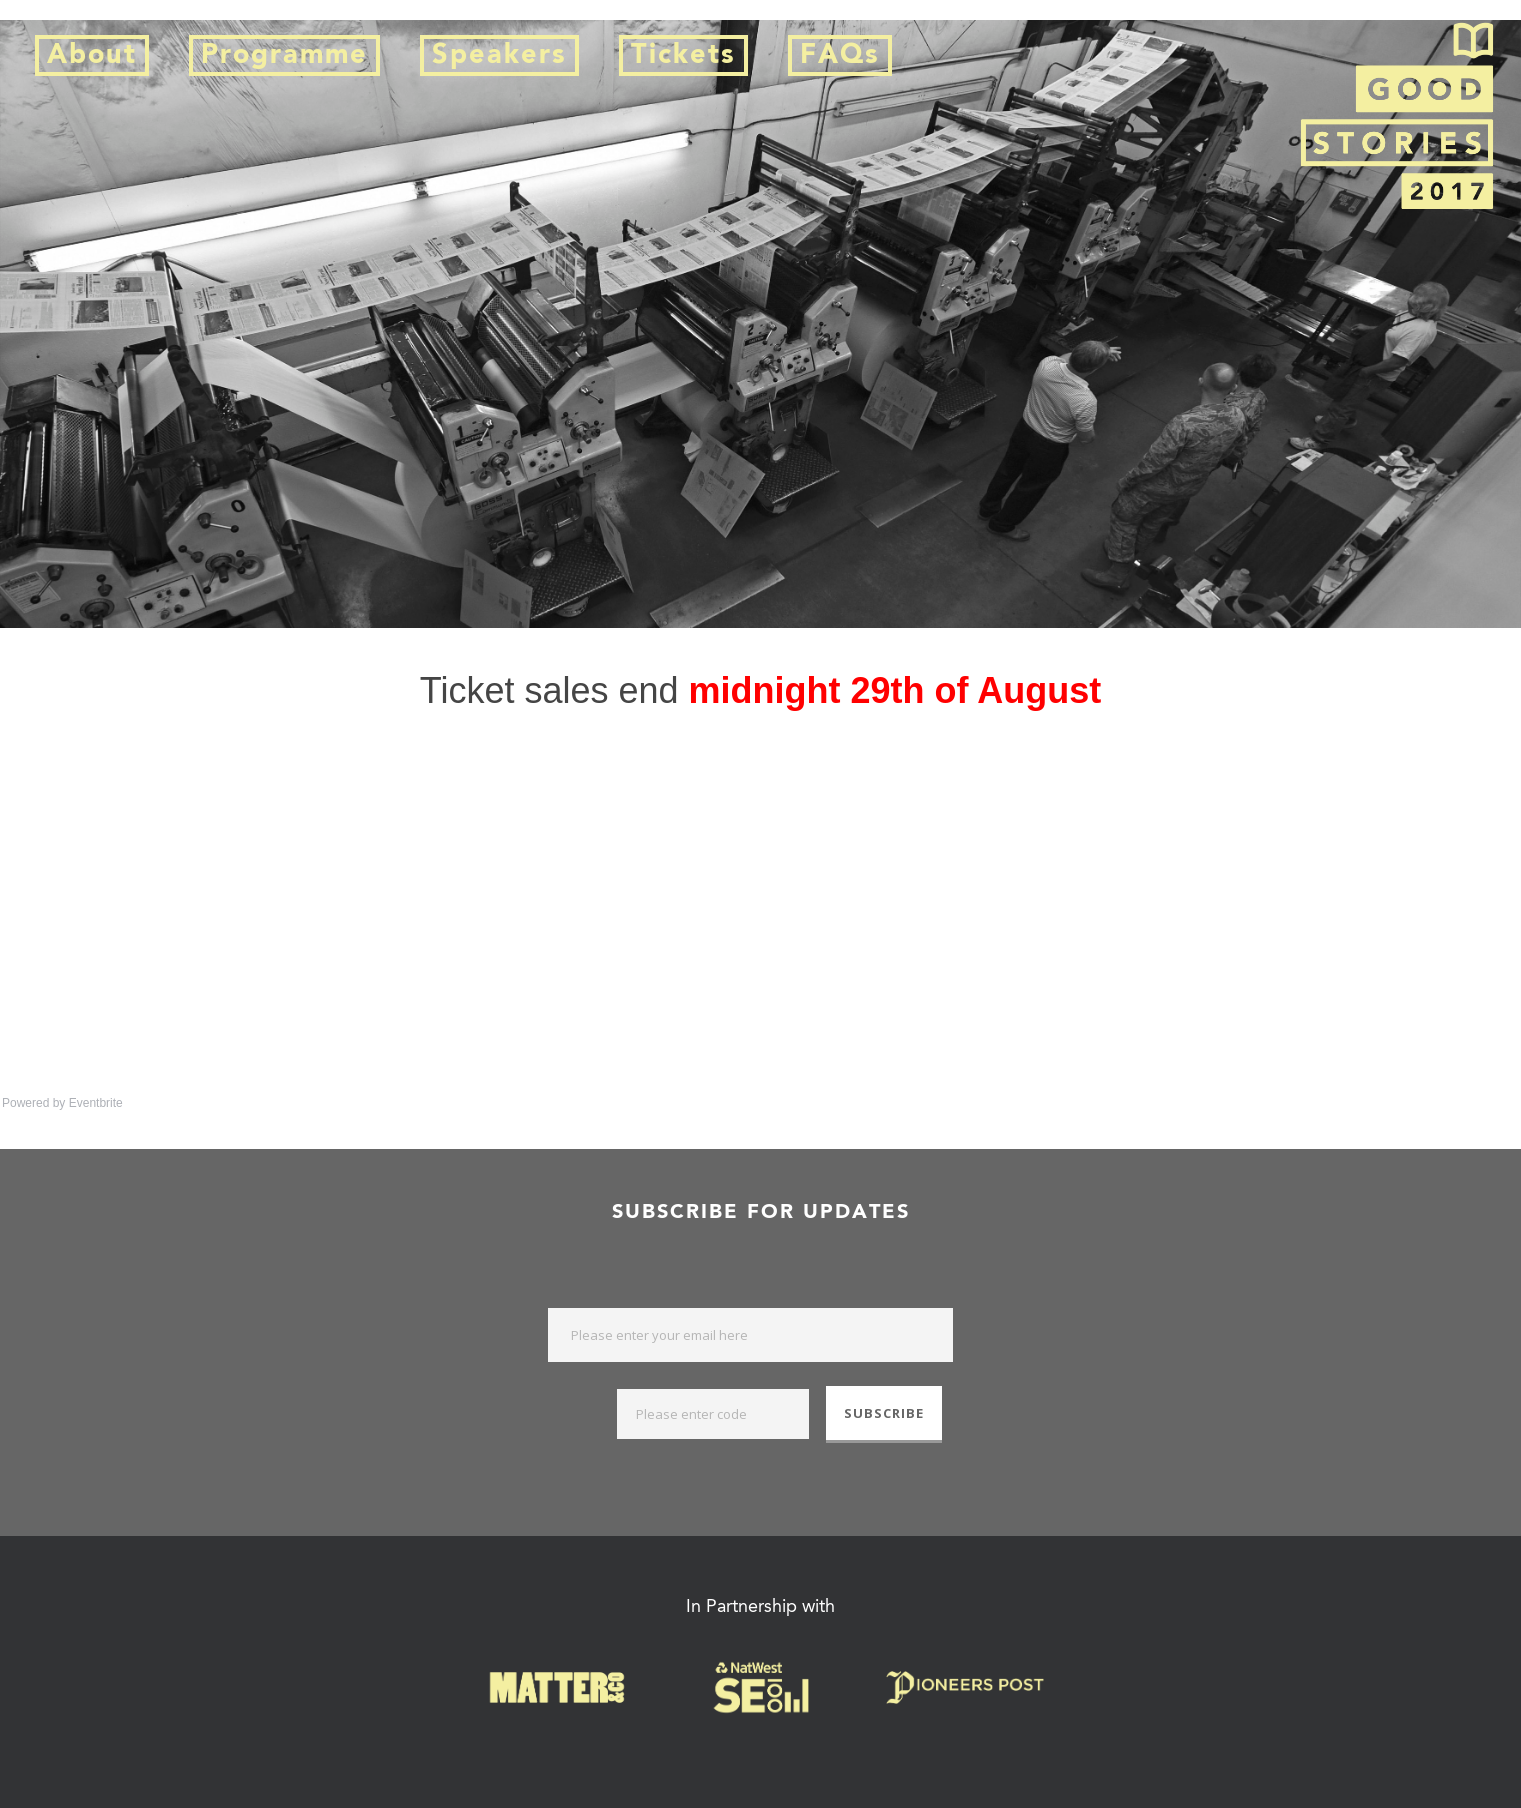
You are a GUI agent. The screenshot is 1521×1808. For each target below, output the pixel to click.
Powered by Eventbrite (62, 1103)
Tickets (683, 55)
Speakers (499, 55)
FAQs (840, 55)
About (92, 55)
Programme (284, 55)
